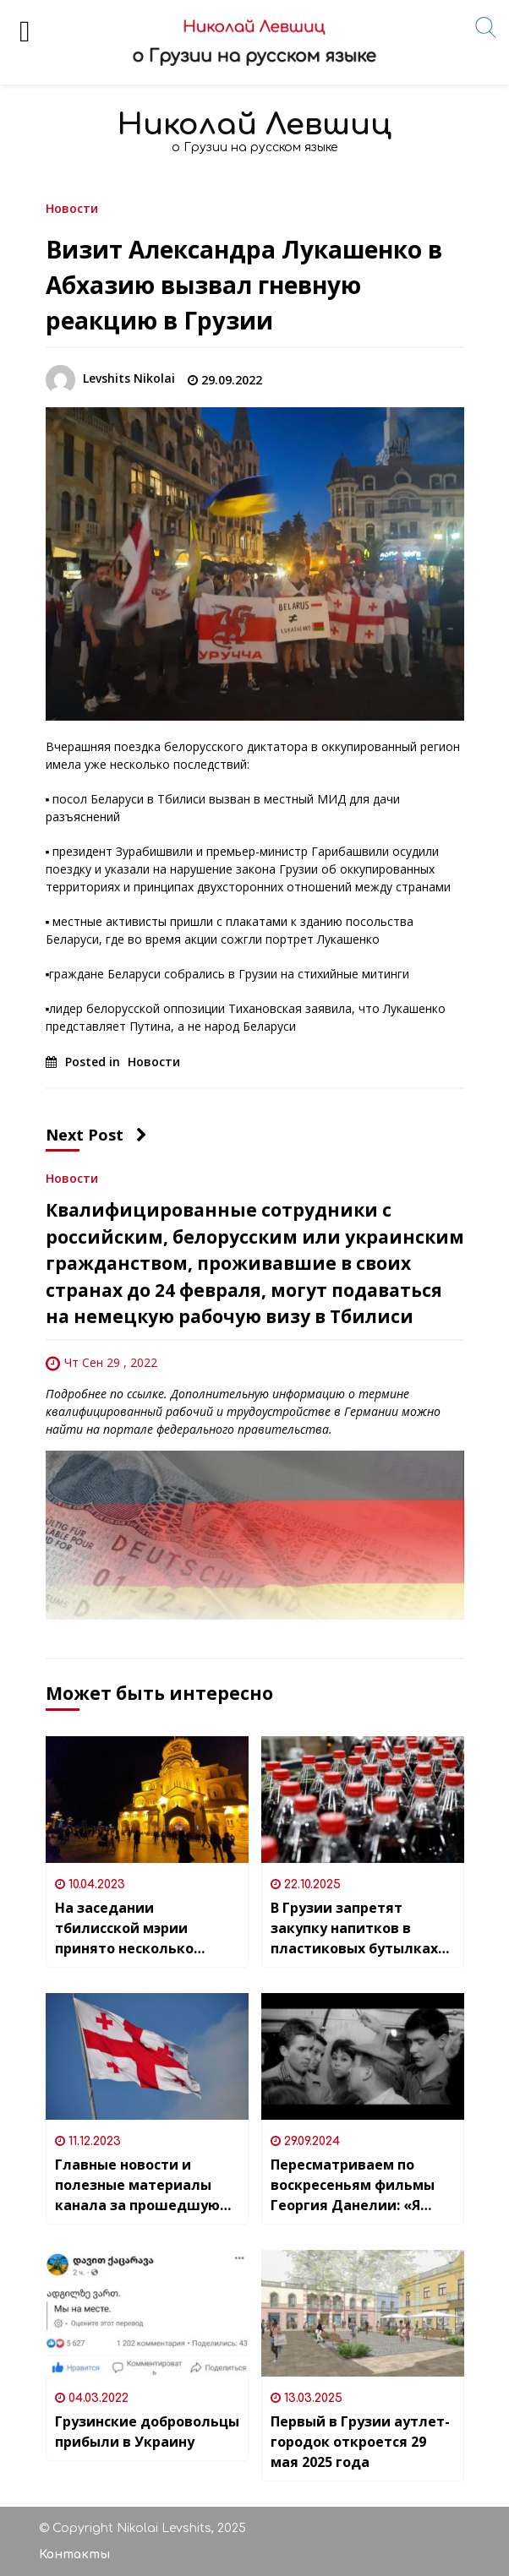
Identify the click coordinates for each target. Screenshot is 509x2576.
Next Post (96, 1135)
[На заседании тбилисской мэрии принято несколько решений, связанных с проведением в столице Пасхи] (147, 1799)
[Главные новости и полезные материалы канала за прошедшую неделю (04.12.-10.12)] (147, 2056)
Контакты (74, 2554)
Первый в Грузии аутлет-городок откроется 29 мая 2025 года (360, 2441)
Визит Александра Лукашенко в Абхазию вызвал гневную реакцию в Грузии (244, 284)
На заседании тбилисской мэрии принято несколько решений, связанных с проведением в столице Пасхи (141, 1928)
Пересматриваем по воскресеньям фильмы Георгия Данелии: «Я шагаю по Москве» (353, 2185)
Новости (72, 207)
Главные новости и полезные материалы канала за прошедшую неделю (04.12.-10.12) (137, 2185)
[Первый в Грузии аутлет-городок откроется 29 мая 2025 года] (362, 2313)
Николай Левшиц (254, 124)
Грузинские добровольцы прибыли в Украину (147, 2431)
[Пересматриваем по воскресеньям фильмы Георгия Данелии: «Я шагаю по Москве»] (362, 2056)
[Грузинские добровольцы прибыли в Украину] (147, 2313)
